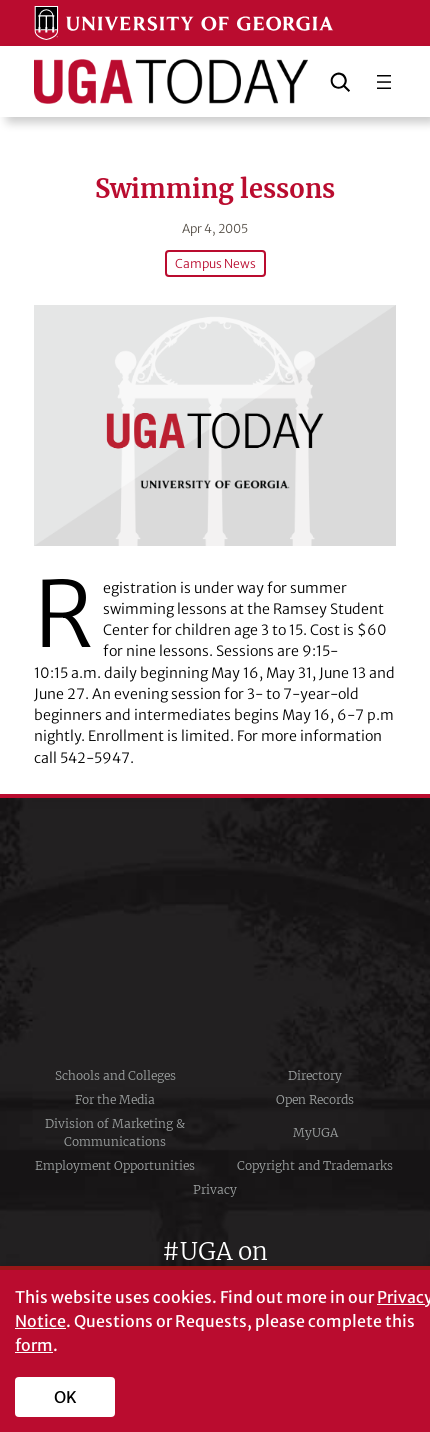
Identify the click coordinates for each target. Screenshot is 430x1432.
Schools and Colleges (115, 1075)
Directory (315, 1075)
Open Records (315, 1099)
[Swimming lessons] (214, 425)
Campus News (215, 263)
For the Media (115, 1099)
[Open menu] (384, 82)
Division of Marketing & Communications (115, 1132)
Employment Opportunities (115, 1165)
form (34, 1345)
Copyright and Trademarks (315, 1165)
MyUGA (315, 1132)
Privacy (215, 1189)
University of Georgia (215, 931)
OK (65, 1397)
